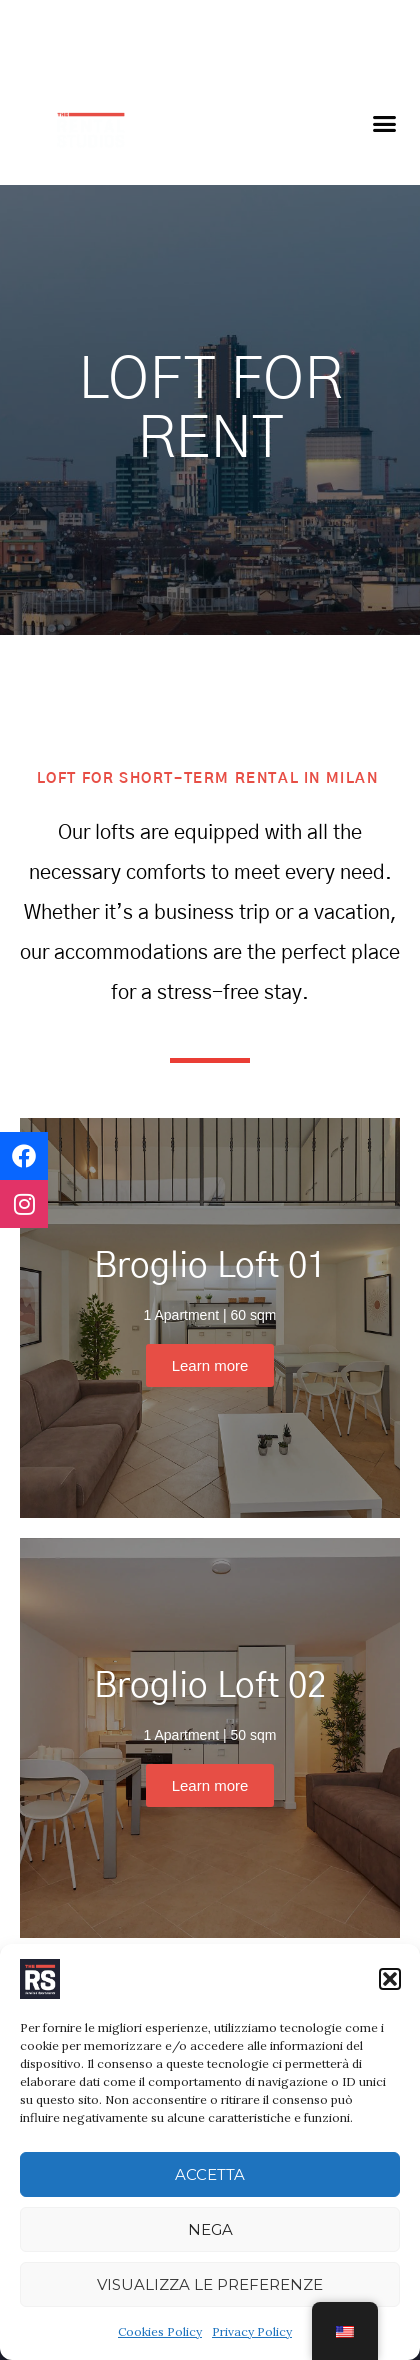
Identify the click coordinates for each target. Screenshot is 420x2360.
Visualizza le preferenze (210, 2284)
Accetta (210, 2174)
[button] (390, 1979)
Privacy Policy (252, 2331)
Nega (210, 2229)
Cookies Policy (160, 2331)
